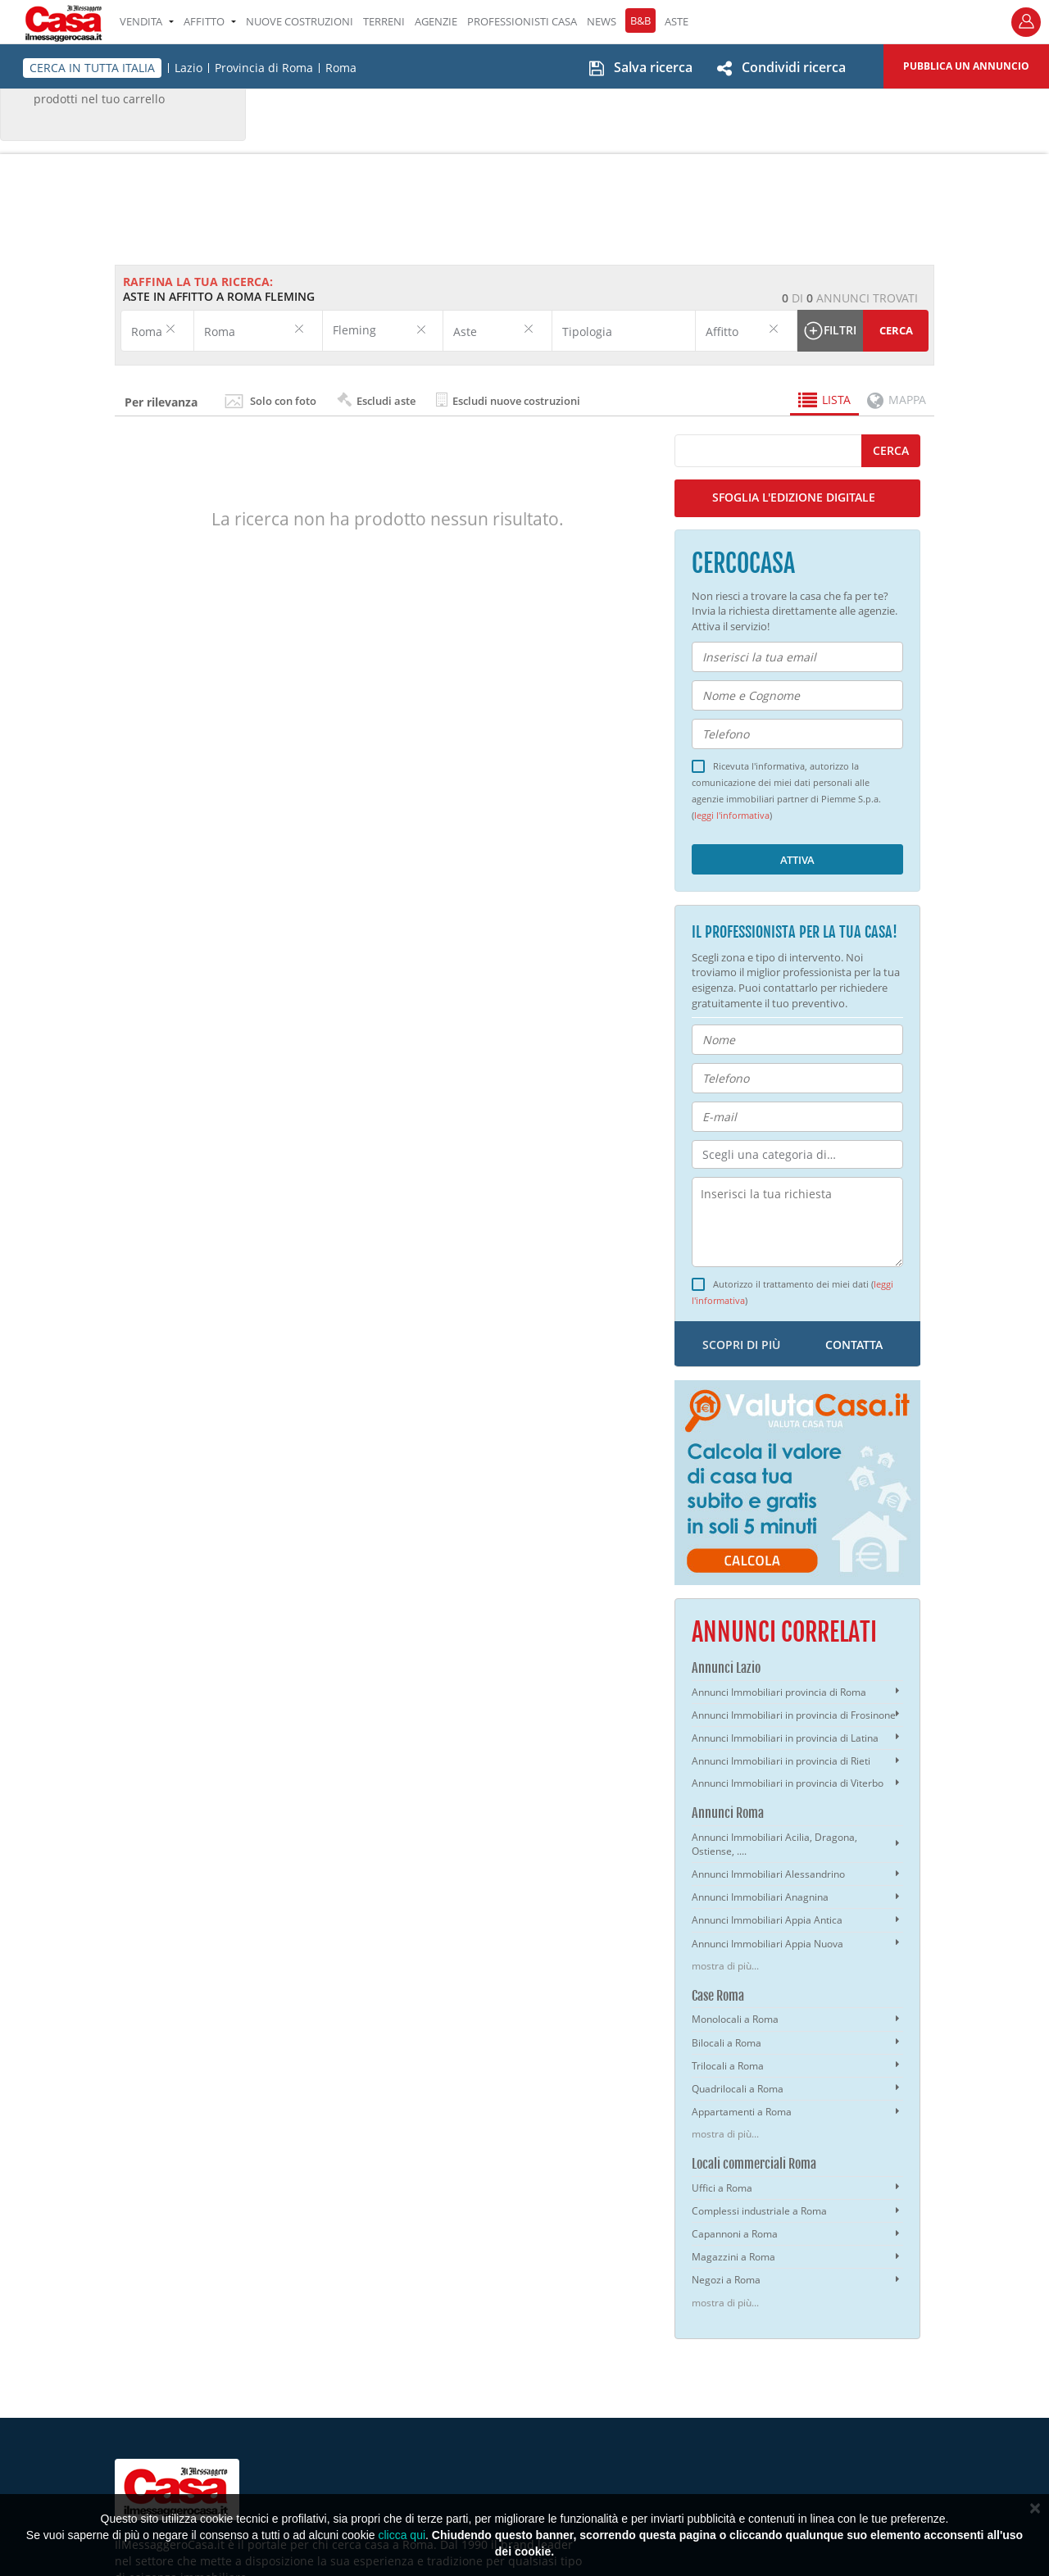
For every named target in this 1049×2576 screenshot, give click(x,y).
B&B (640, 20)
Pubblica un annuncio (966, 66)
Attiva (797, 859)
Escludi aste (376, 400)
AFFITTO (210, 21)
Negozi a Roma (726, 2280)
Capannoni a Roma (735, 2234)
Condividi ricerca (794, 67)
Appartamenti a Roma (742, 2112)
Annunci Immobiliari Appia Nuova (767, 1944)
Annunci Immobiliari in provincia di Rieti (781, 1761)
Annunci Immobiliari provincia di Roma (779, 1692)
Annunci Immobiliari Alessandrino (768, 1874)
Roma (340, 68)
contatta (854, 1344)
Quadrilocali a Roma (737, 2089)
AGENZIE (436, 21)
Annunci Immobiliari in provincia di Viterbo (787, 1783)
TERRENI (384, 21)
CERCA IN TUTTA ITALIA (92, 67)
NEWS (601, 21)
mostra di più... (725, 1966)
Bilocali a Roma (726, 2043)
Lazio (188, 68)
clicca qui (401, 2535)
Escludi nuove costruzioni (508, 400)
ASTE (676, 21)
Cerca (896, 330)
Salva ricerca (653, 67)
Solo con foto (283, 400)
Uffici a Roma (722, 2188)
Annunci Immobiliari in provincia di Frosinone (794, 1715)
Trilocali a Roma (728, 2066)
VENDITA (147, 21)
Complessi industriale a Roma (759, 2211)
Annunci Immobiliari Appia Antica (767, 1920)
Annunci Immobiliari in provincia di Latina (785, 1738)
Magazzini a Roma (733, 2257)
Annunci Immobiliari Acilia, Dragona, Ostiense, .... (774, 1844)
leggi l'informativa (732, 816)
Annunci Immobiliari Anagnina (760, 1897)
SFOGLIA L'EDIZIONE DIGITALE (793, 497)
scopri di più (741, 1344)
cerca (891, 450)
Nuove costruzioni (299, 21)
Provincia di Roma (264, 68)
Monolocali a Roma (735, 2019)
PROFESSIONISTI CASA (522, 21)
